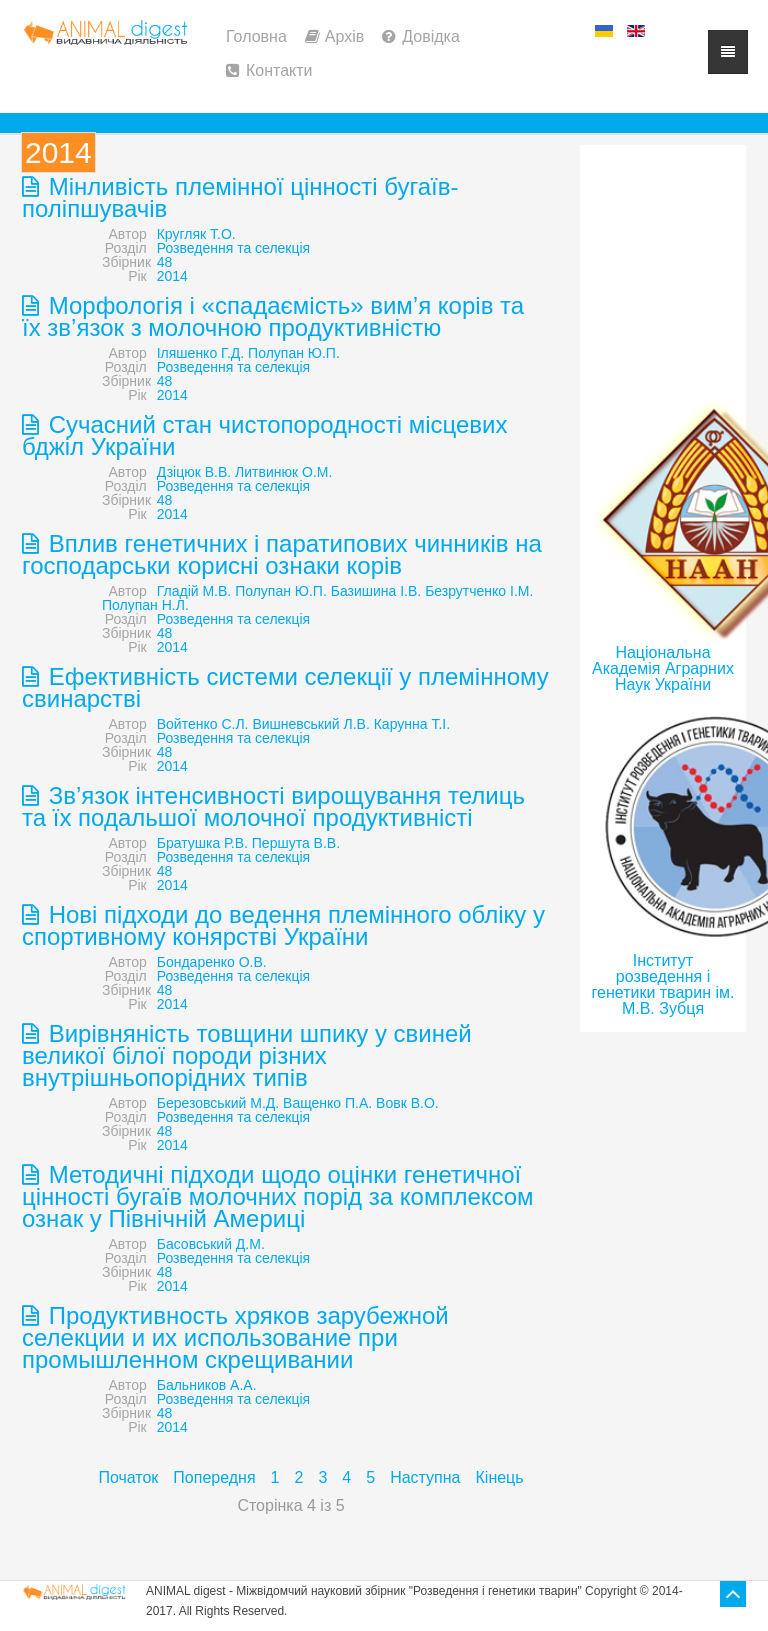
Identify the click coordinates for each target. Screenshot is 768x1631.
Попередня (214, 1477)
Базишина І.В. (376, 591)
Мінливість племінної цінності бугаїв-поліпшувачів (240, 197)
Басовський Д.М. (211, 1244)
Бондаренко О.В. (212, 962)
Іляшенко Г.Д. (200, 353)
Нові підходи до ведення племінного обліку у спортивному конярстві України (283, 925)
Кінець (500, 1477)
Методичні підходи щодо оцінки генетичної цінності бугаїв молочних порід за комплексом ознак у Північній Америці (278, 1196)
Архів (344, 36)
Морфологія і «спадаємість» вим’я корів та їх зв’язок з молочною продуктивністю (273, 316)
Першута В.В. (296, 843)
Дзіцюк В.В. (194, 472)
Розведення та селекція (233, 248)
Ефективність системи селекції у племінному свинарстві (285, 687)
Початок (128, 1477)
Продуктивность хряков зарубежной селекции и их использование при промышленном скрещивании (235, 1337)
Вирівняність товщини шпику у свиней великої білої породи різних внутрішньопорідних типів (247, 1055)
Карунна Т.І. (412, 724)
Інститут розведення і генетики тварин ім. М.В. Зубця (663, 984)
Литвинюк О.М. (283, 472)
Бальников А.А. (207, 1385)
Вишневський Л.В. (310, 724)
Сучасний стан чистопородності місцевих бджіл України (264, 435)
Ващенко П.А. (327, 1103)
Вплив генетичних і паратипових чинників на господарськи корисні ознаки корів (282, 554)
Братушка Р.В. (202, 843)
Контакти (279, 70)
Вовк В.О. (407, 1103)
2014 (172, 276)
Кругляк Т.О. (196, 234)
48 (165, 262)
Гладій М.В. (194, 591)
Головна (256, 36)
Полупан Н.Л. (145, 605)
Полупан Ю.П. (294, 353)
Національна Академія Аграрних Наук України (663, 668)
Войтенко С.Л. (203, 724)
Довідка (431, 36)
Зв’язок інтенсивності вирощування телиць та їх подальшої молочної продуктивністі (273, 806)
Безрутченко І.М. (479, 591)
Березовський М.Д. (218, 1103)
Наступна (425, 1477)
